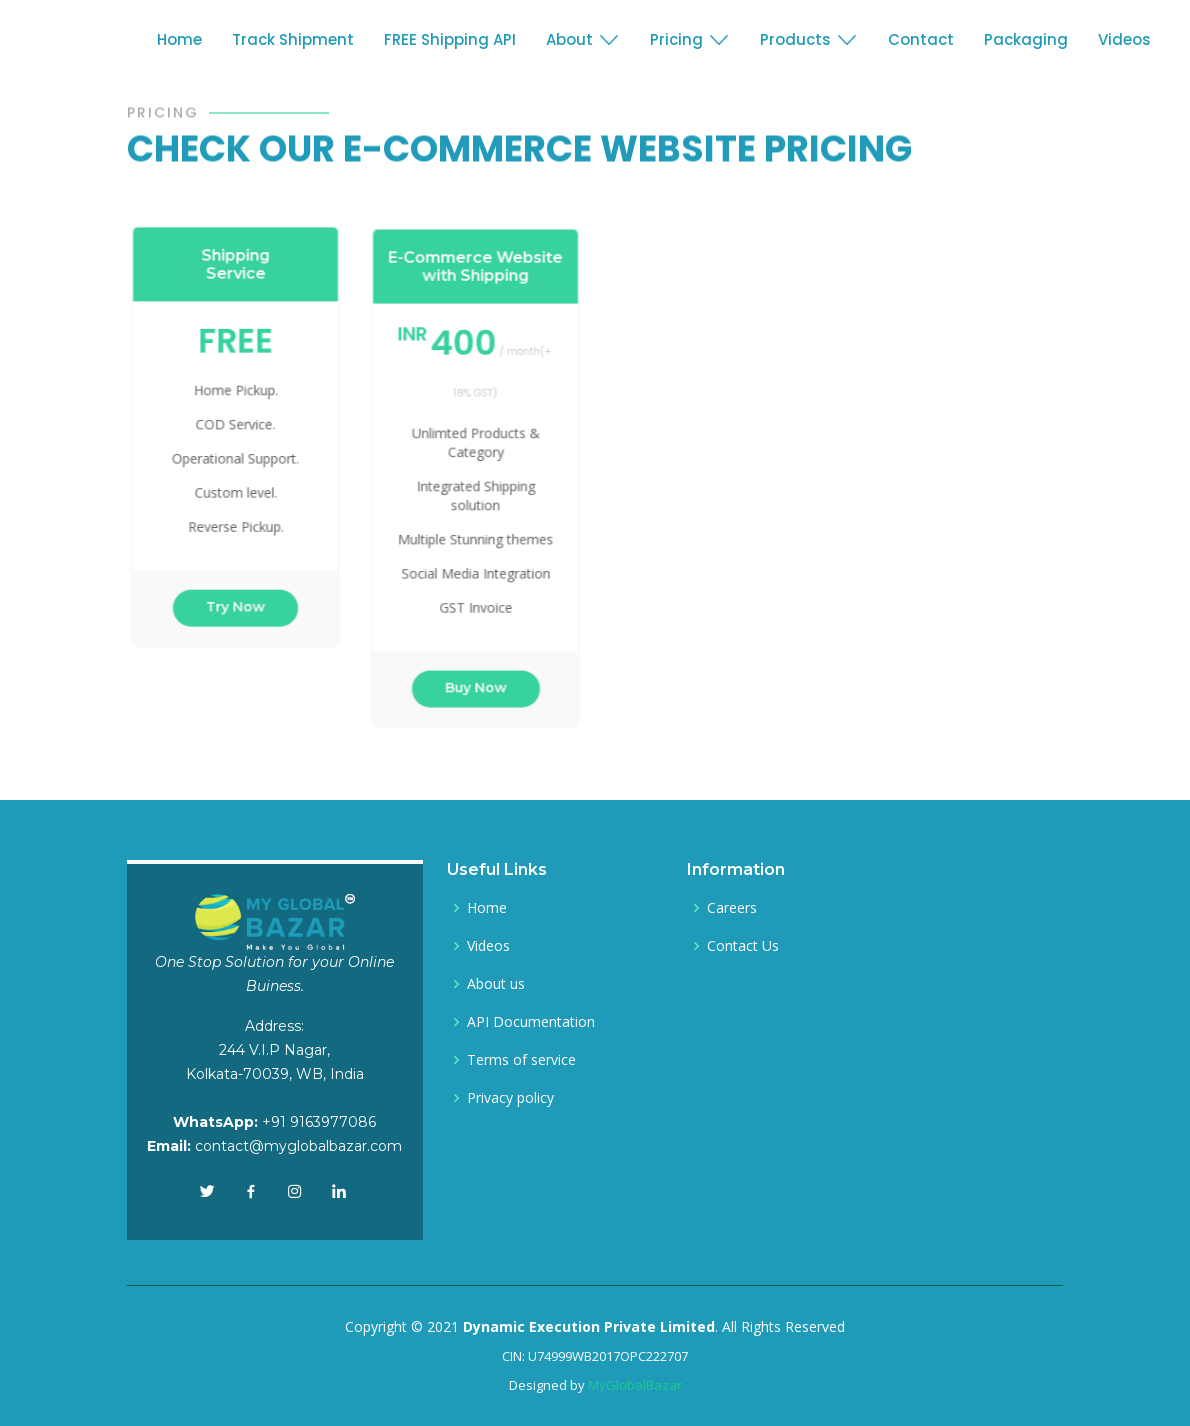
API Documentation (531, 1022)
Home (179, 39)
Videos (1124, 39)
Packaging (1026, 39)
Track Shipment (293, 39)
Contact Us (743, 946)
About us (496, 984)
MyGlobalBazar (635, 1385)
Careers (732, 908)
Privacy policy (510, 1098)
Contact (921, 39)
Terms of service (521, 1060)
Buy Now (481, 672)
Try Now (242, 594)
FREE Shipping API (450, 39)
